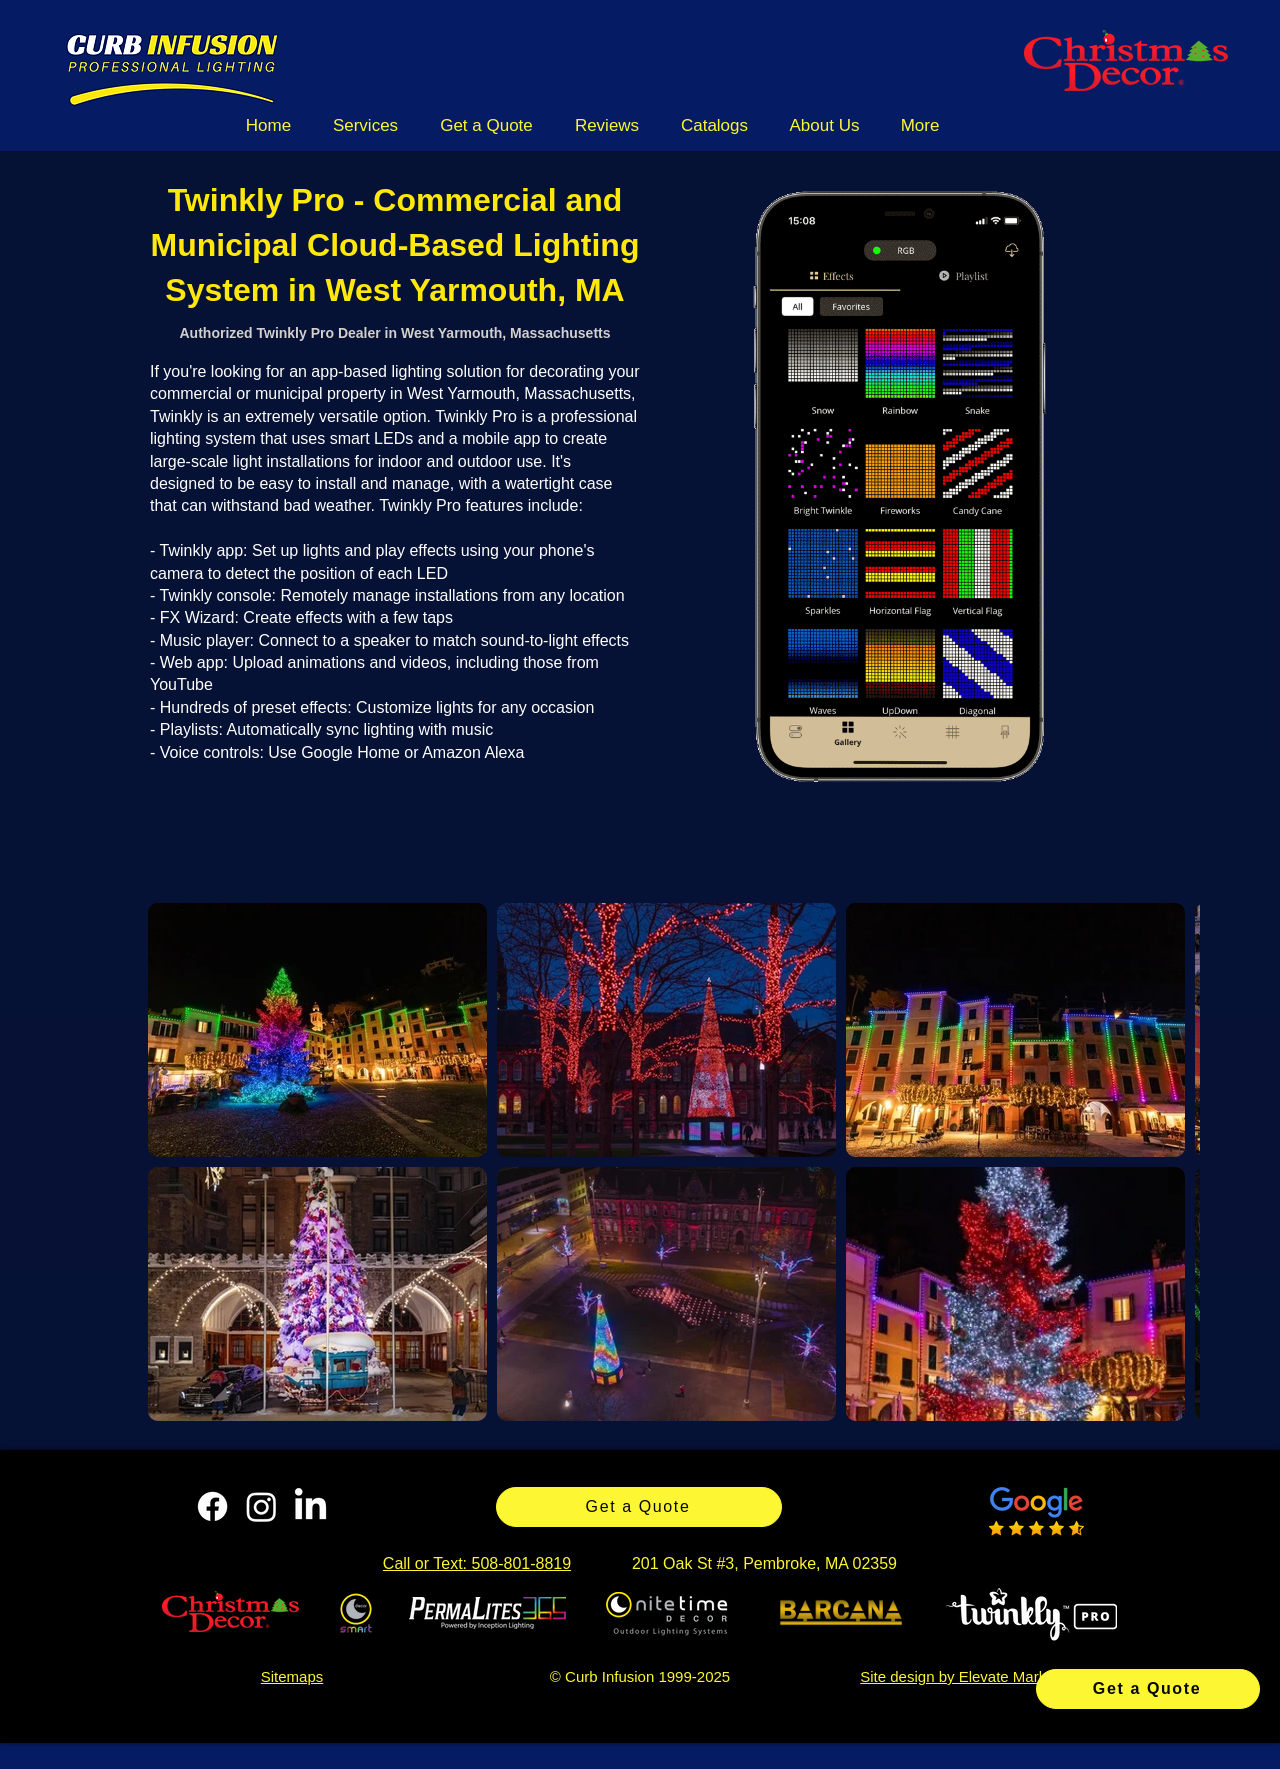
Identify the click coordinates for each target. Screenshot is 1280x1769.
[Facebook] (212, 1506)
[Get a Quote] (1148, 1689)
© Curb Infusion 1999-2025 (640, 1676)
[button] (365, 126)
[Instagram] (261, 1506)
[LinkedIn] (310, 1506)
